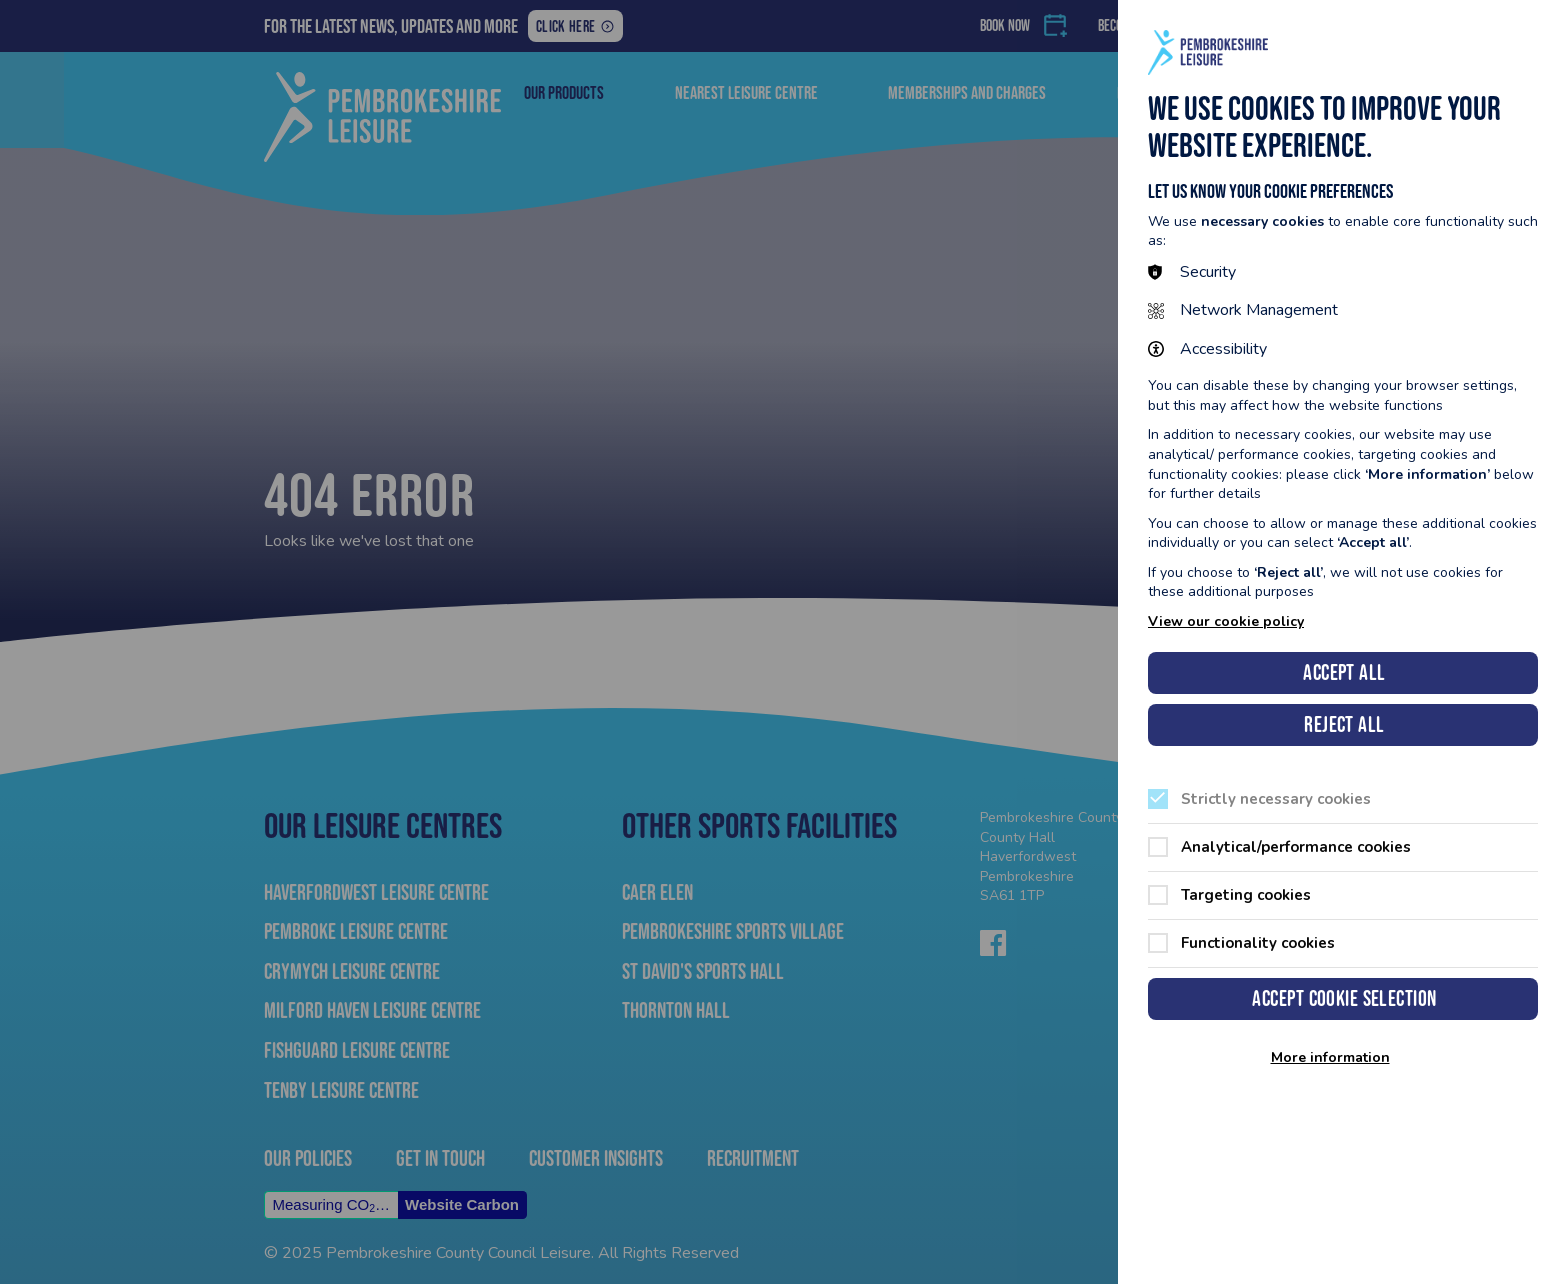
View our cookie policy (1226, 621)
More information (1330, 1058)
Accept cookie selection (1344, 998)
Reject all (1344, 724)
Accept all (1344, 672)
